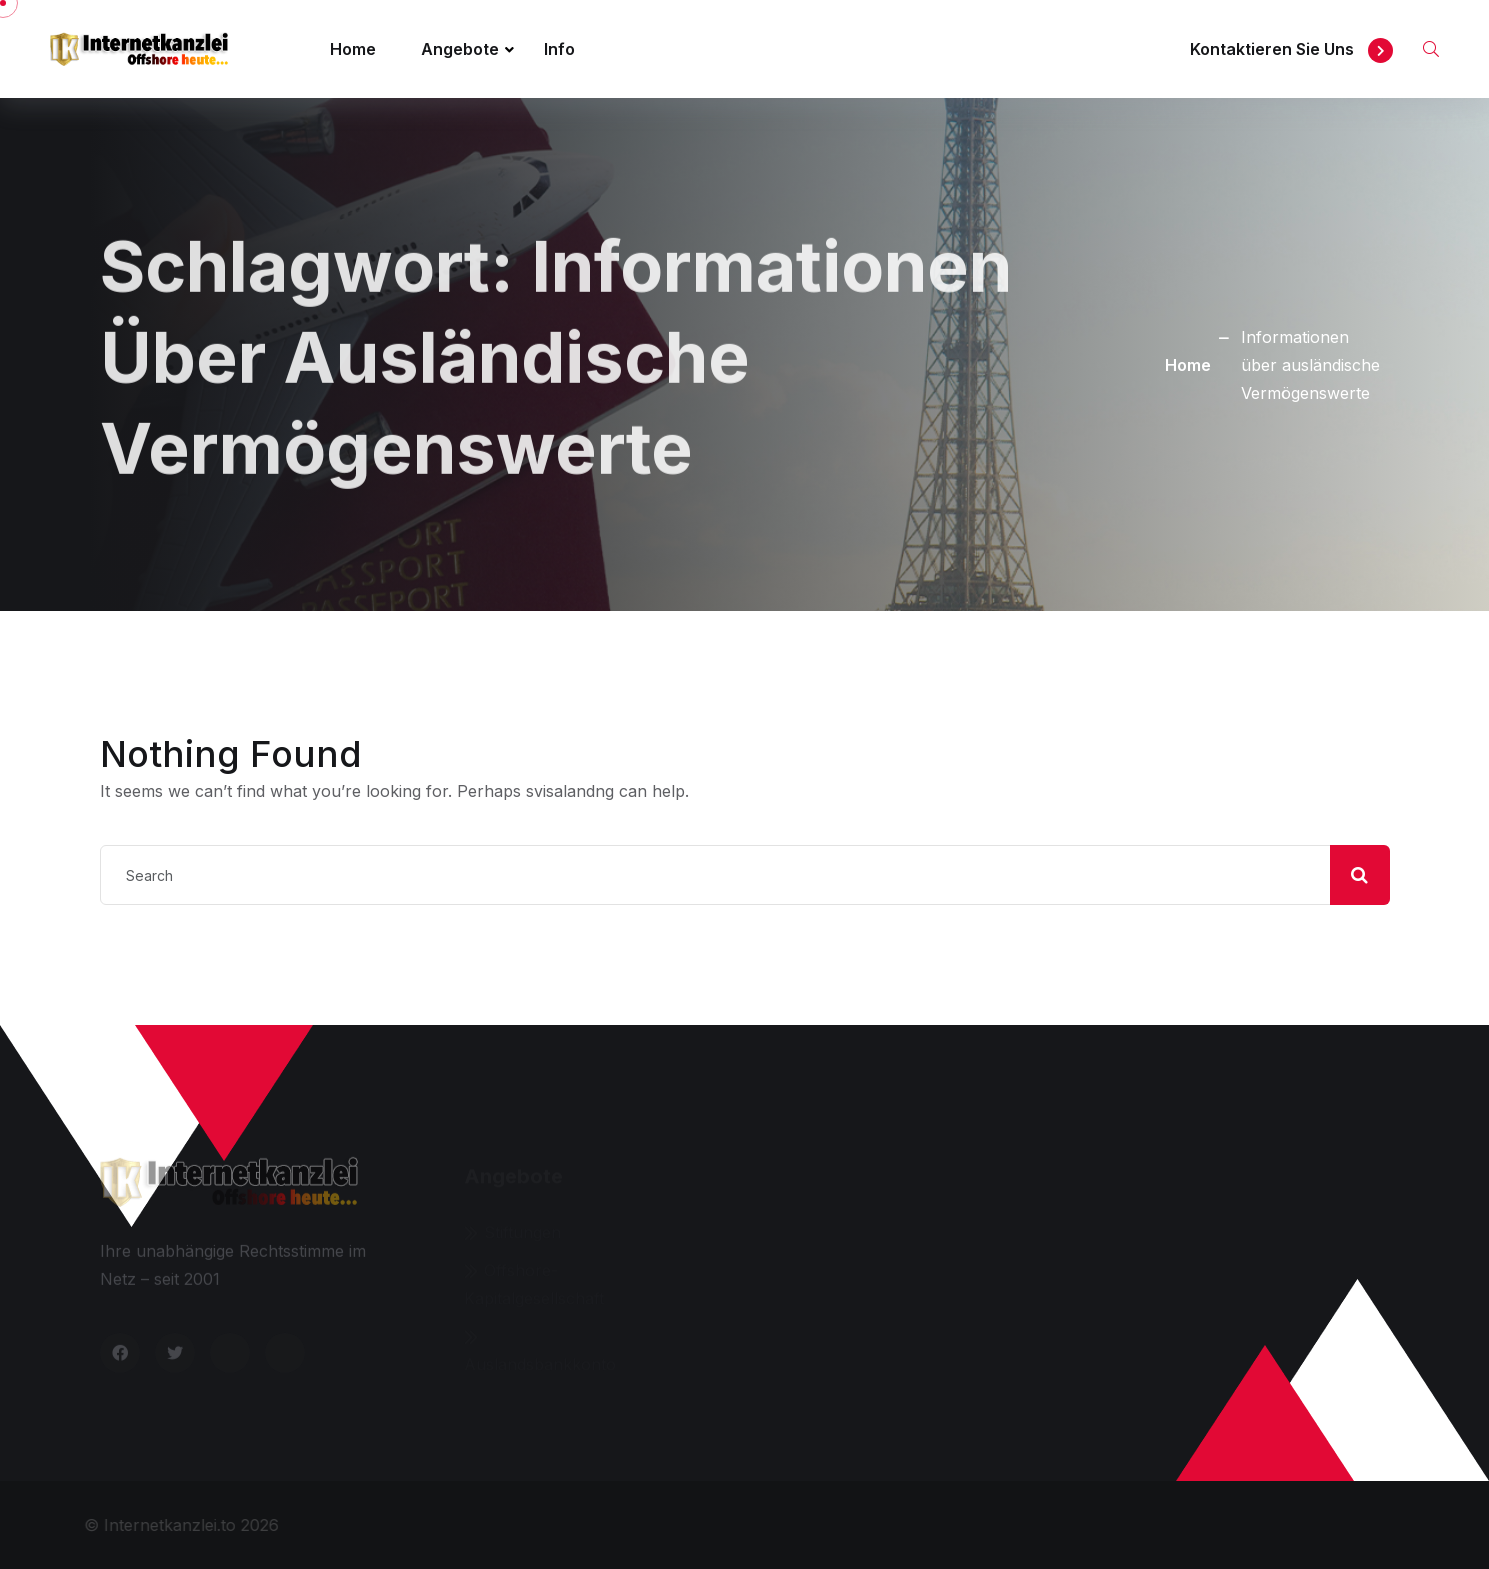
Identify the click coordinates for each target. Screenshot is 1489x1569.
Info (559, 49)
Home (353, 49)
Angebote (460, 49)
